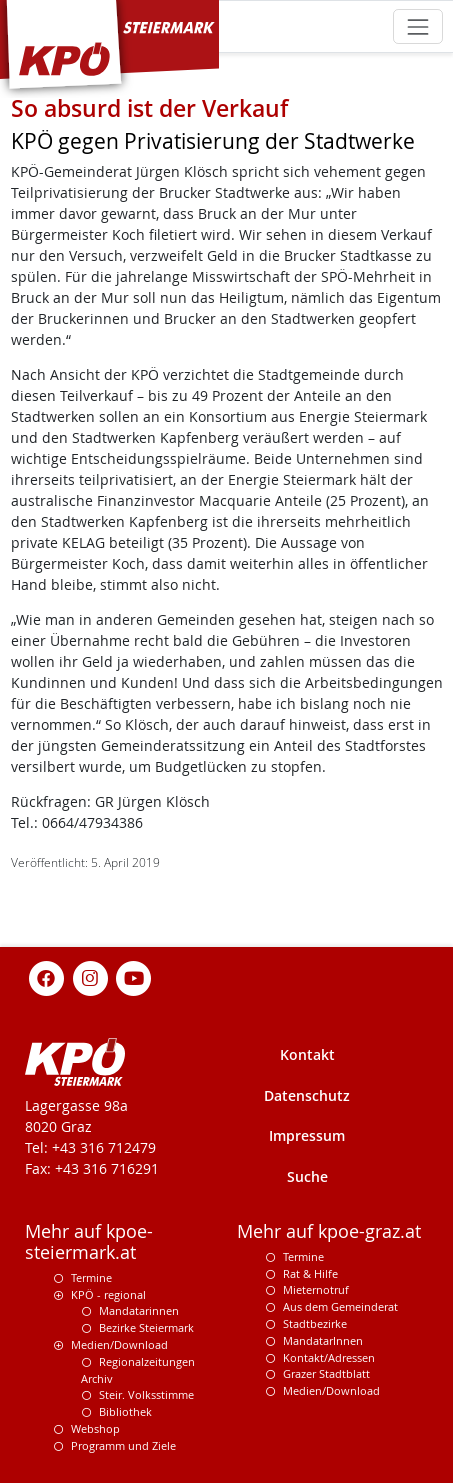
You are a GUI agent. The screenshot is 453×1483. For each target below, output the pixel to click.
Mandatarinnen (139, 1310)
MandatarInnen (323, 1340)
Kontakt (307, 1054)
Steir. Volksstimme (146, 1394)
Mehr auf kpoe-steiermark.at (89, 1242)
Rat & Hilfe (310, 1273)
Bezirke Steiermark (146, 1327)
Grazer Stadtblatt (326, 1373)
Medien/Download (119, 1344)
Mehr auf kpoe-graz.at (329, 1231)
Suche (307, 1176)
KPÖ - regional (108, 1294)
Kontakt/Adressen (329, 1357)
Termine (91, 1277)
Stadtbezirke (315, 1323)
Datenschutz (307, 1095)
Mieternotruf (316, 1289)
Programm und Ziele (123, 1445)
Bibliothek (125, 1411)
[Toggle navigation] (417, 26)
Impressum (307, 1135)
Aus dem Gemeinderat (340, 1306)
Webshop (95, 1428)
